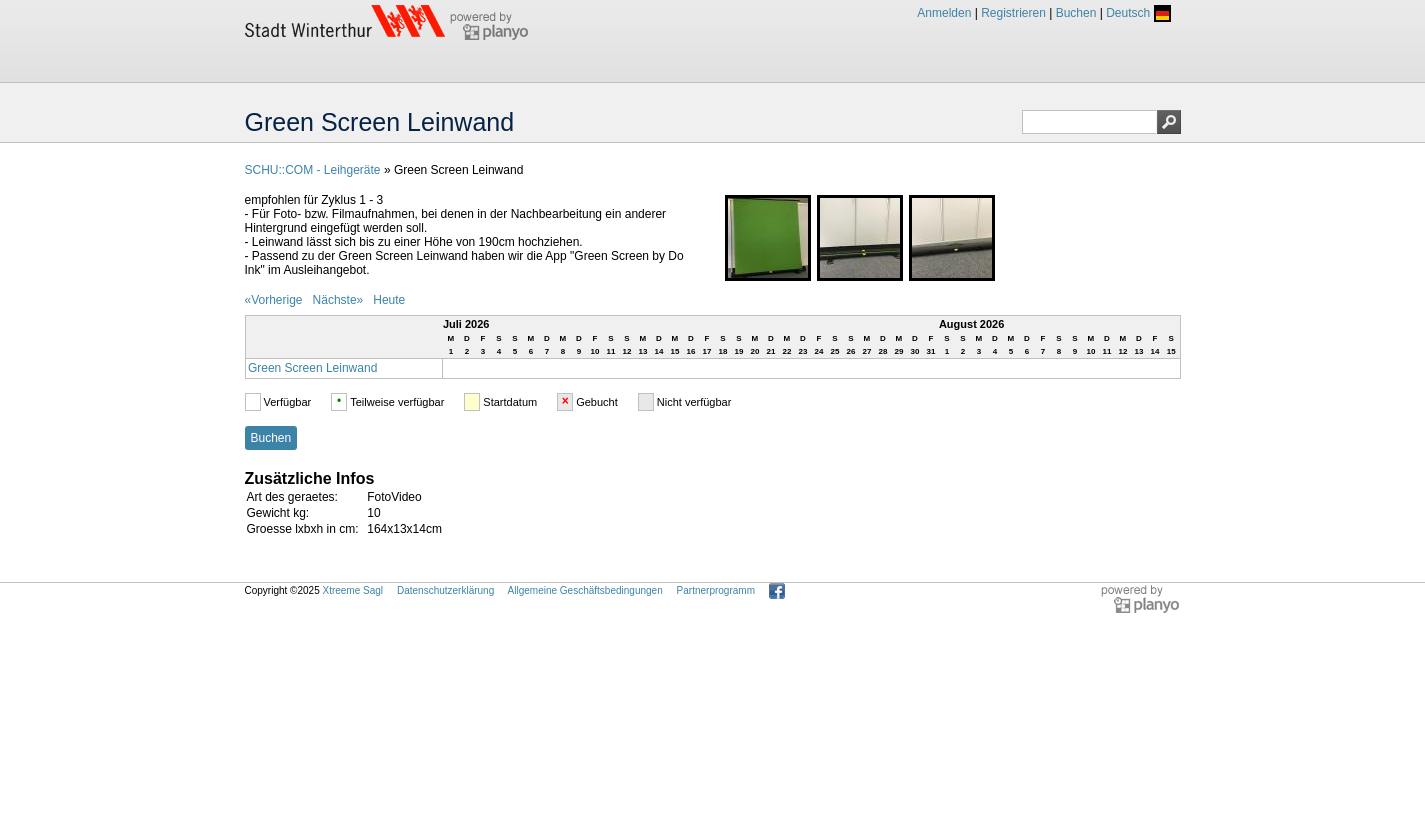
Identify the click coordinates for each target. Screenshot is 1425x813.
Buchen (1076, 13)
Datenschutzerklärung (445, 590)
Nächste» (338, 300)
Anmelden (944, 13)
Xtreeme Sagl (352, 590)
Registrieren (1013, 13)
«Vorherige (274, 300)
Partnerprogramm (716, 590)
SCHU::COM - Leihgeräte (313, 170)
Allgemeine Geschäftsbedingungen (585, 590)
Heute (389, 300)
